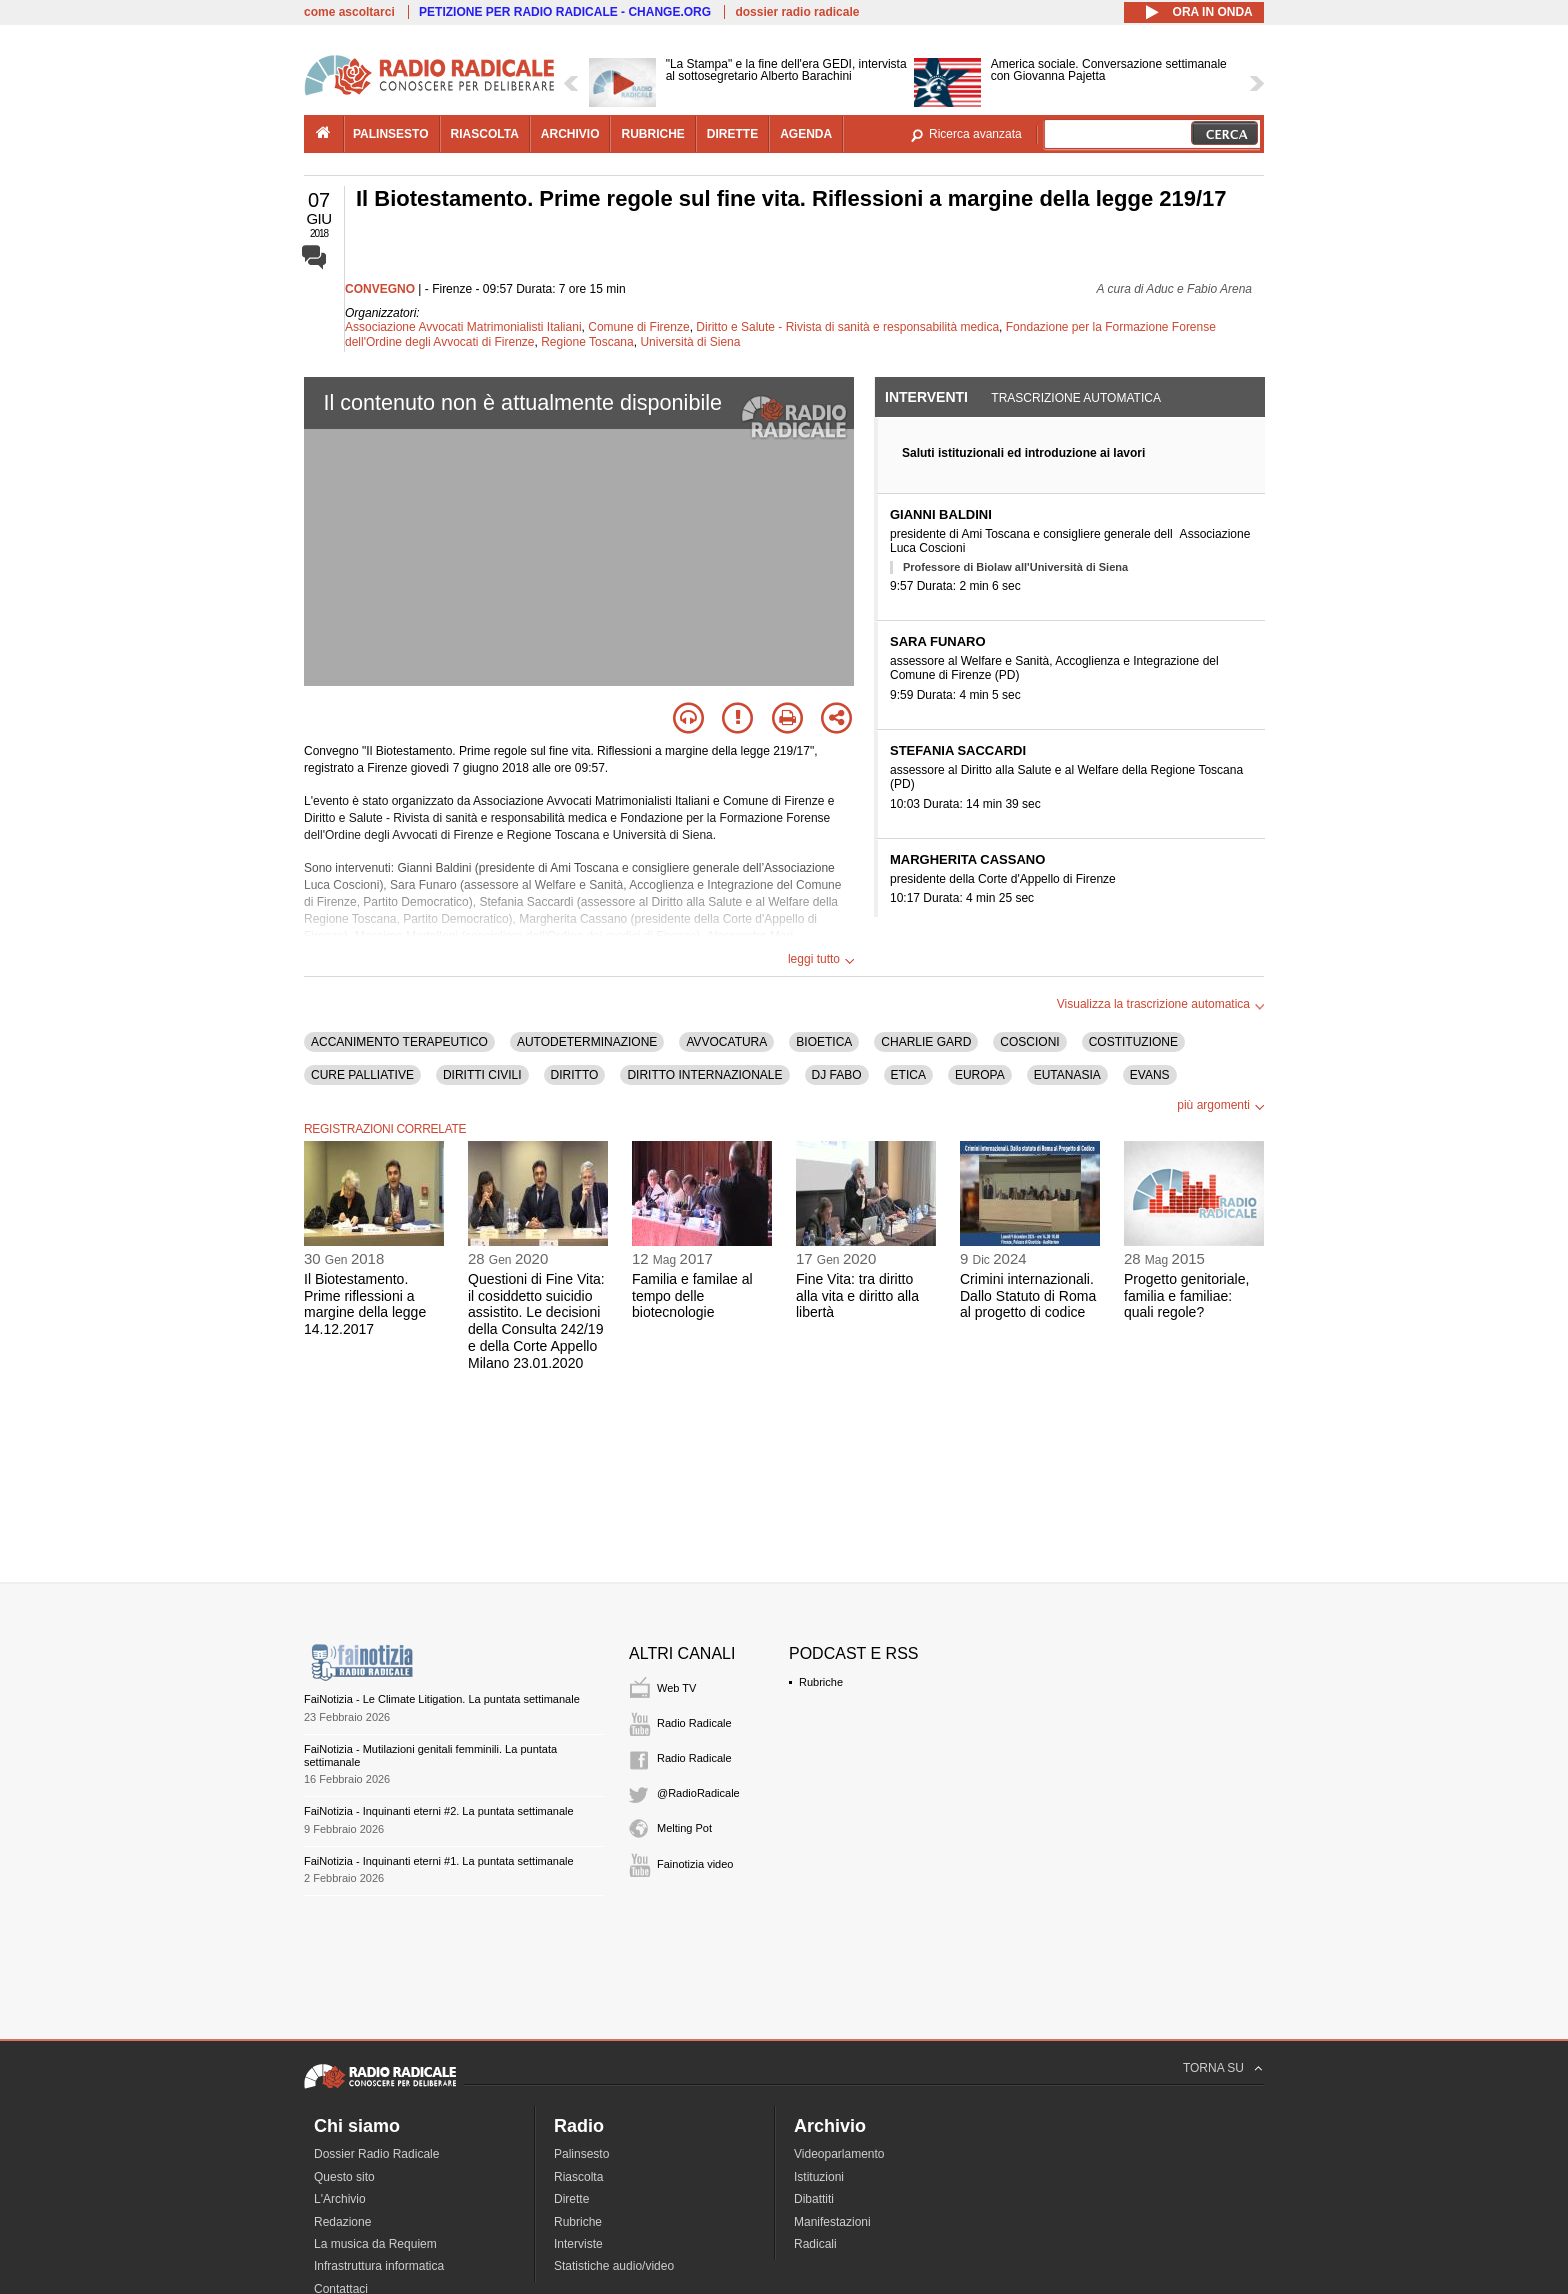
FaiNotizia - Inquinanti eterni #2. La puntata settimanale (439, 1811)
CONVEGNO (380, 289)
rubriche (652, 134)
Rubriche (821, 1682)
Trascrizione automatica (1076, 398)
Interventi (926, 397)
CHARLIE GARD (926, 1042)
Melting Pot (684, 1828)
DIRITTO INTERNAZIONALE (704, 1075)
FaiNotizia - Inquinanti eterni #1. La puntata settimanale (439, 1861)
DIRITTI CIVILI (482, 1075)
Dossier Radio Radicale (376, 2154)
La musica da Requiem (375, 2244)
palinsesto (391, 134)
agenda (806, 134)
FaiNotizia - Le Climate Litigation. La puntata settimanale (442, 1699)
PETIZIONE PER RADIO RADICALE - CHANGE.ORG (565, 12)
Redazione (342, 2222)
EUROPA (980, 1075)
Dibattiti (814, 2199)
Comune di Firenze (638, 327)
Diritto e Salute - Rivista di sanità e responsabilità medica (847, 327)
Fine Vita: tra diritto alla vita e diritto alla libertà (857, 1296)
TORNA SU (1213, 2068)
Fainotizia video (695, 1864)
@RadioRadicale (698, 1793)
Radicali (815, 2244)
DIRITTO (575, 1075)
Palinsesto (581, 2154)
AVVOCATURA (726, 1042)
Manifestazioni (832, 2222)
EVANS (1150, 1075)
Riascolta (578, 2177)
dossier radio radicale (797, 12)
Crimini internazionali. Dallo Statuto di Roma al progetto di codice (1028, 1296)
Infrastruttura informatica (379, 2266)
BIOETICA (824, 1042)
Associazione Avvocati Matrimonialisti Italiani (463, 327)
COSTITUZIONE (1133, 1042)
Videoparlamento (839, 2154)
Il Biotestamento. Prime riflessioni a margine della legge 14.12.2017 (365, 1304)
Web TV (676, 1688)
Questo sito (344, 2177)
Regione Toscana (587, 342)
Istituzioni (819, 2177)
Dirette (571, 2199)
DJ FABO (837, 1075)
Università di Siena (690, 342)
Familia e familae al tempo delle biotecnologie (692, 1296)
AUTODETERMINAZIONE (587, 1042)
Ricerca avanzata (975, 134)
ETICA (908, 1075)
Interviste (578, 2244)
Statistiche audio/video (614, 2266)
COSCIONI (1029, 1042)
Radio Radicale (694, 1723)
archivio (570, 134)
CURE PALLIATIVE (362, 1075)
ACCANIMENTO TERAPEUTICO (399, 1042)
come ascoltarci (349, 12)
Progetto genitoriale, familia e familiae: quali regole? (1186, 1296)
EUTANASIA (1067, 1075)
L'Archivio (340, 2199)
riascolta (485, 134)
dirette (732, 134)
